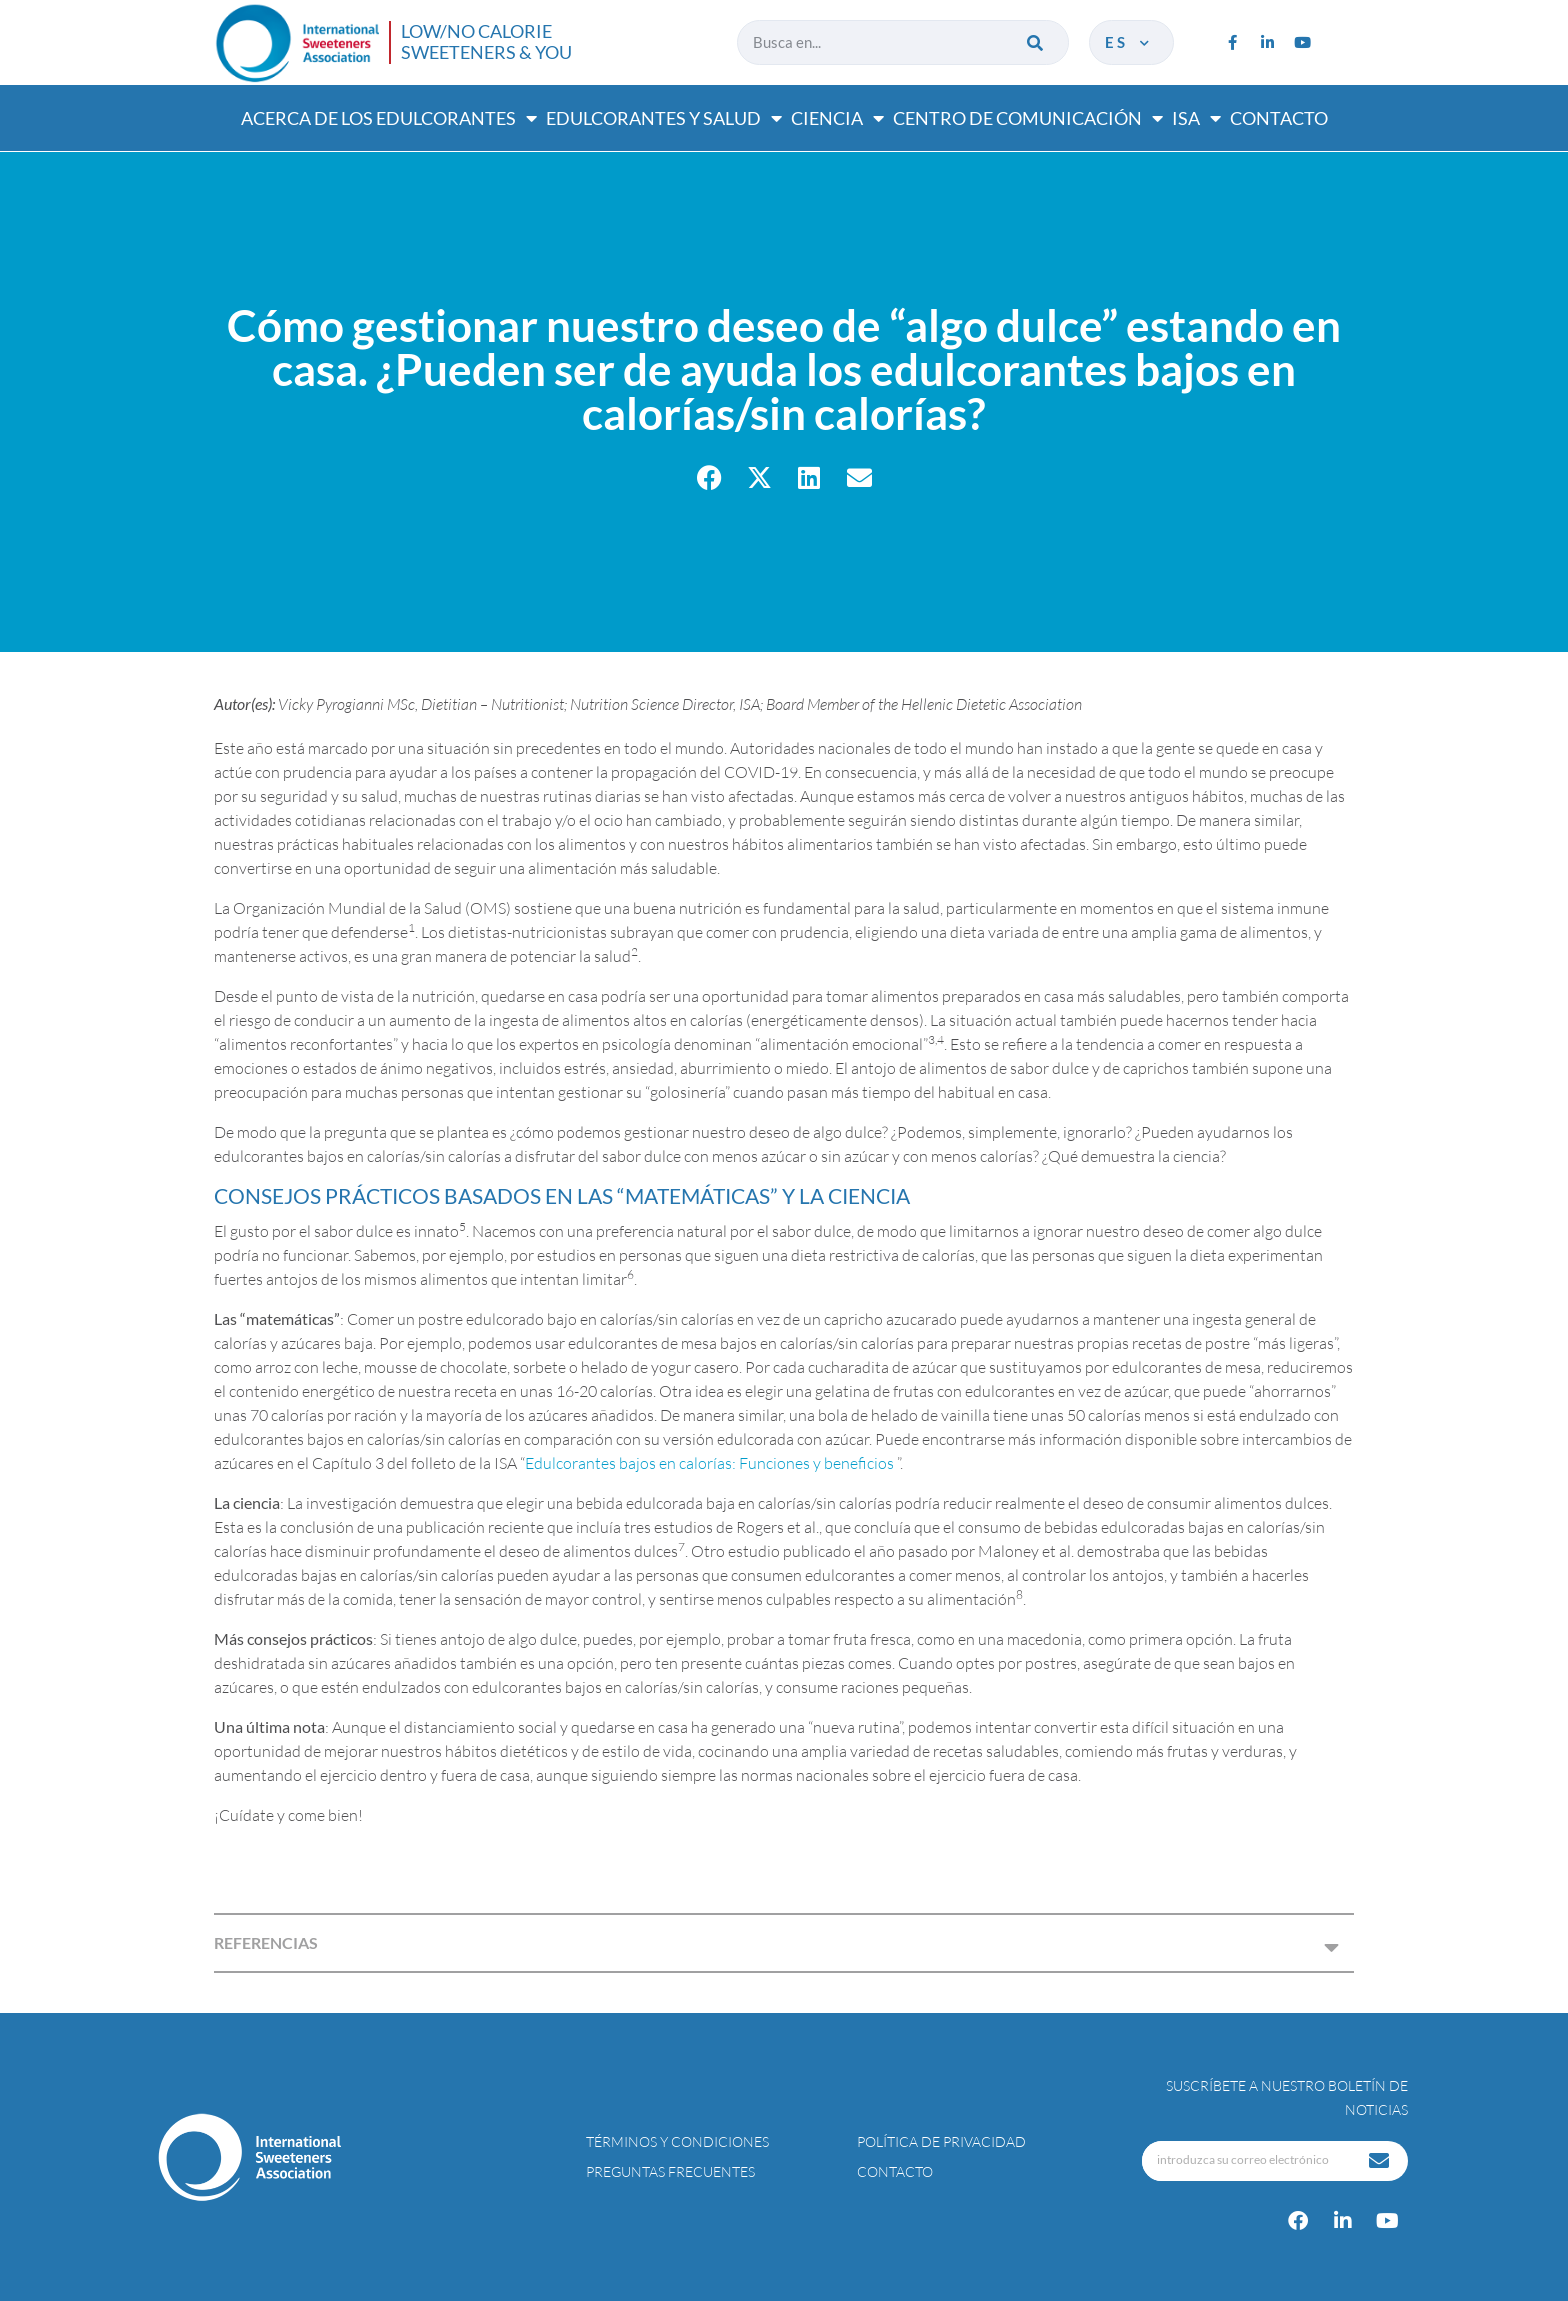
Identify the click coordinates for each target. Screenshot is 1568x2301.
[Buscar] (1036, 42)
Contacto (1279, 118)
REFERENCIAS (266, 1942)
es (1129, 42)
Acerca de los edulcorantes (389, 118)
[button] (709, 477)
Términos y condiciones (677, 2141)
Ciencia (837, 118)
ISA (1196, 118)
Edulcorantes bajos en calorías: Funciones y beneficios (711, 1463)
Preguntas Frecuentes (670, 2171)
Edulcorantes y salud (664, 118)
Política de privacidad (941, 2141)
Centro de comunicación (1028, 118)
